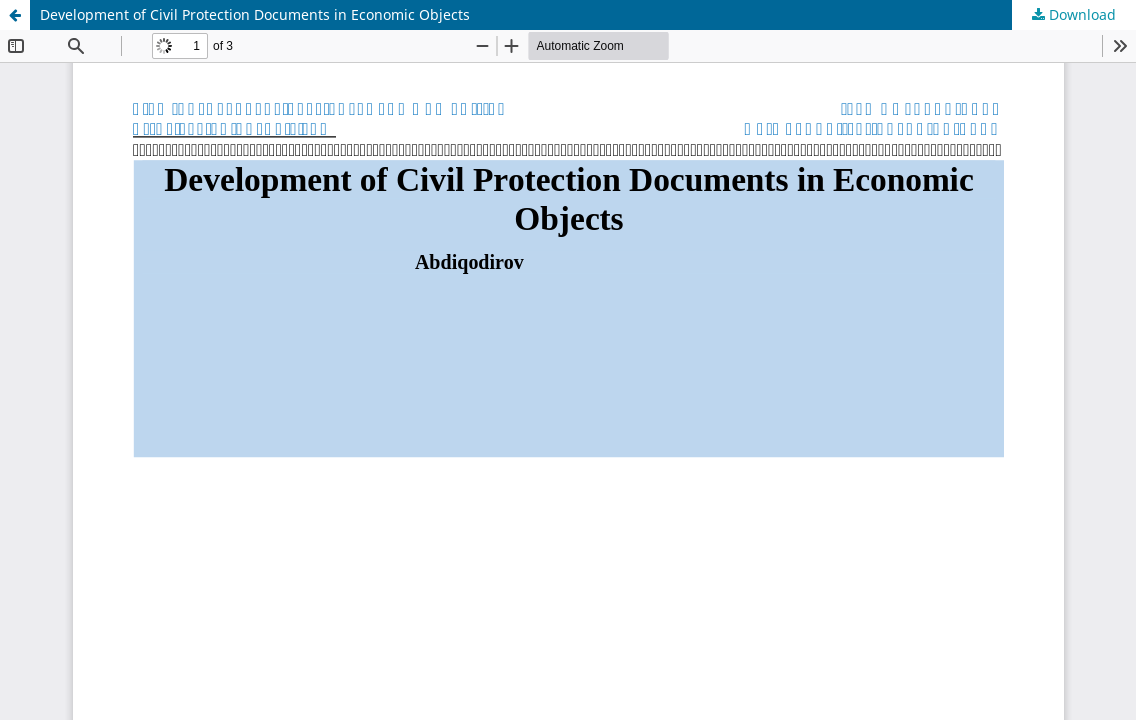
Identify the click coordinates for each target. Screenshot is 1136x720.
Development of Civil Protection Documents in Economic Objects (255, 14)
